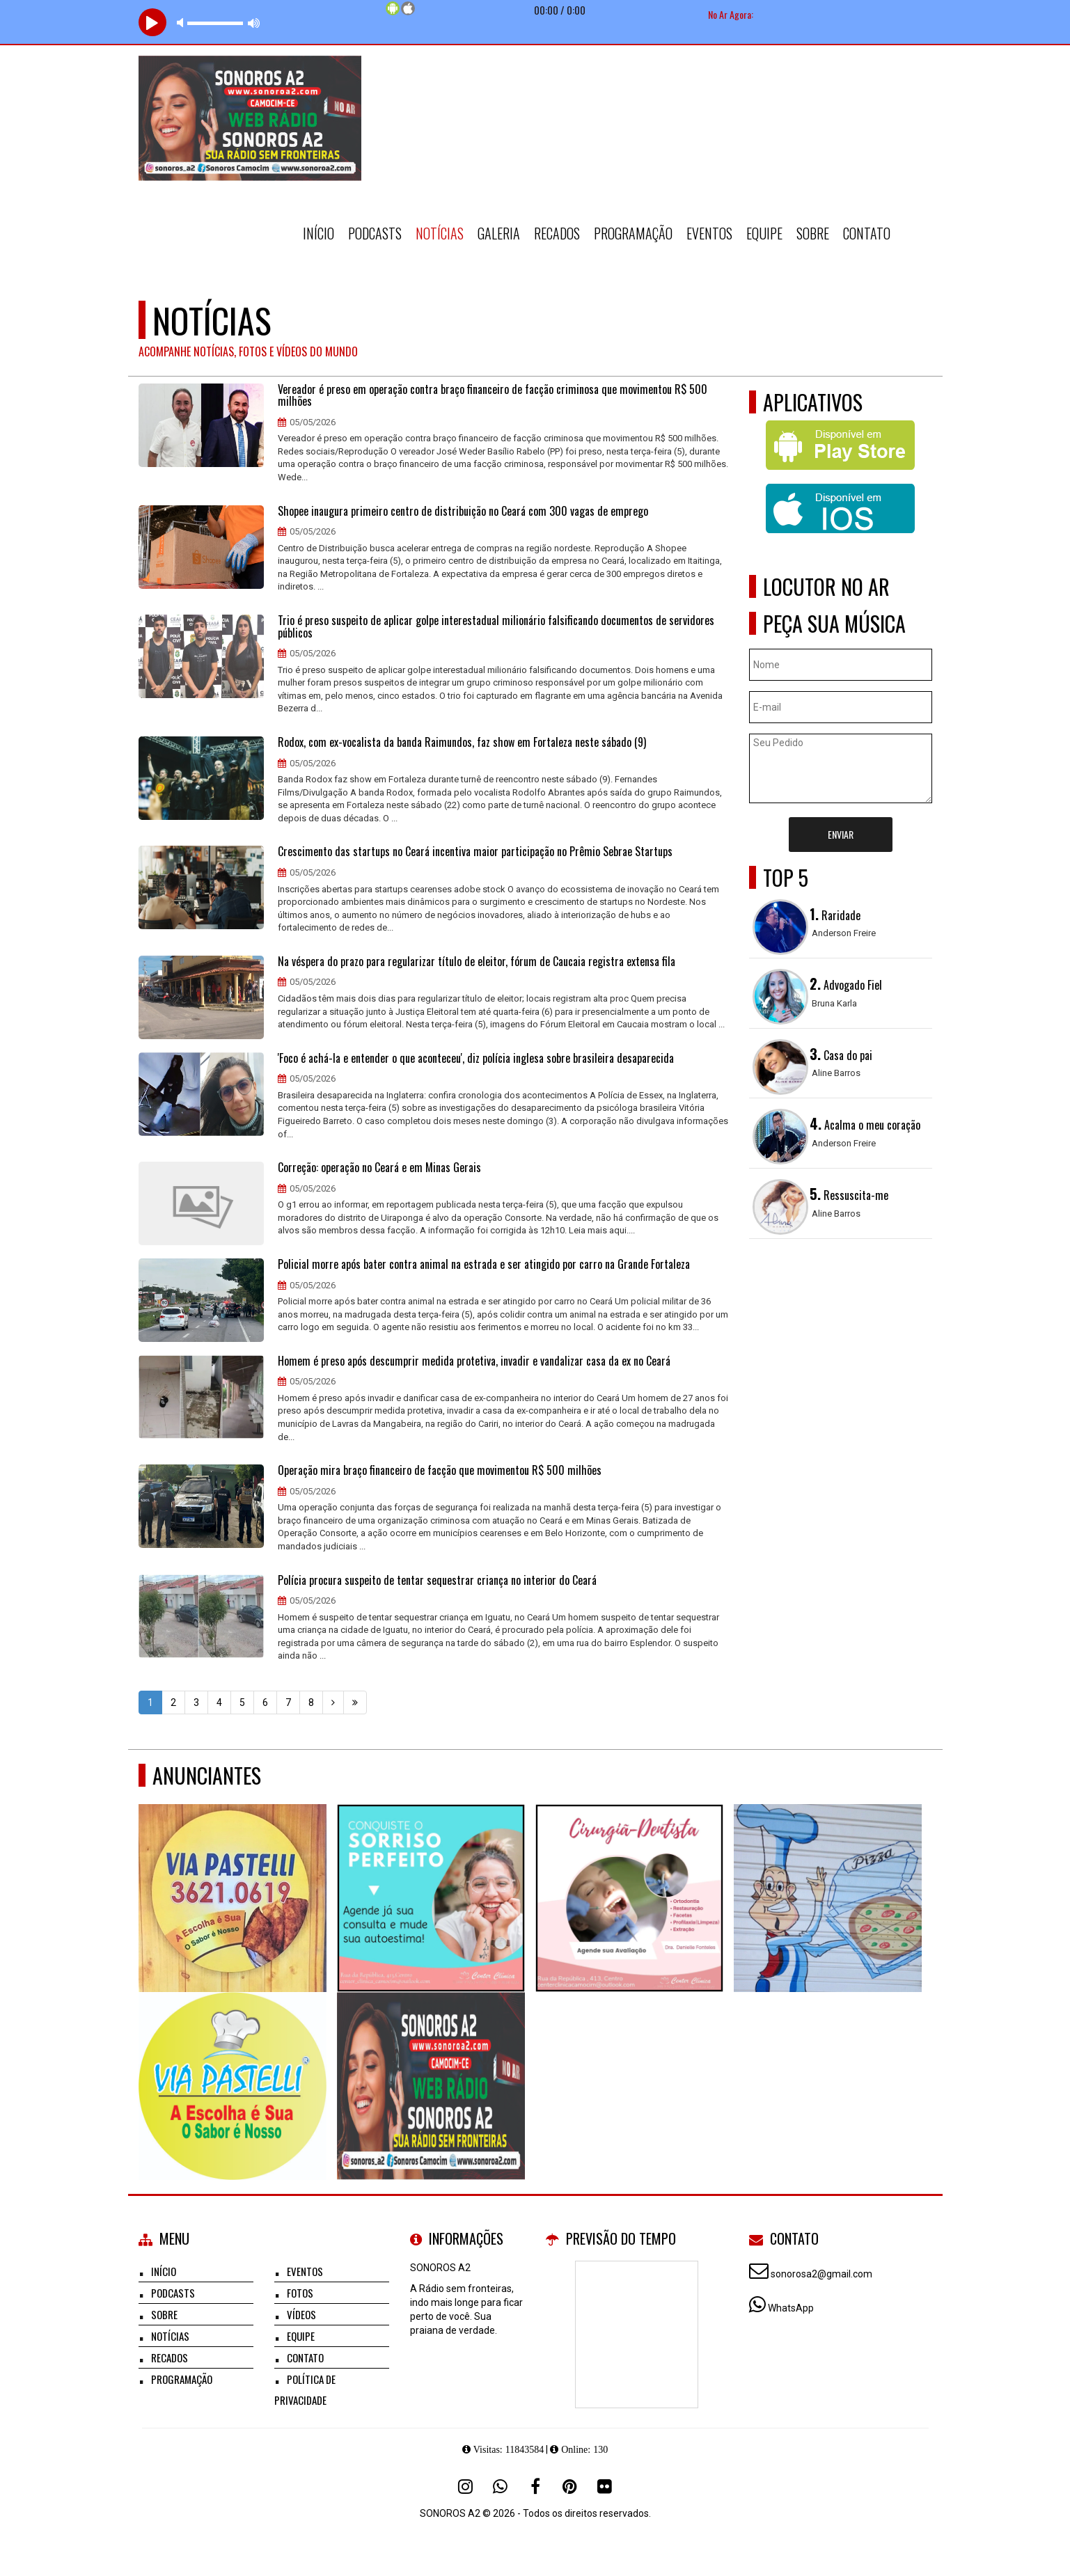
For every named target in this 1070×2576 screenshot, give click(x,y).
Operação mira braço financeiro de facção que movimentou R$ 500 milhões (439, 1470)
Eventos (709, 233)
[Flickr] (605, 2486)
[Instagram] (465, 2486)
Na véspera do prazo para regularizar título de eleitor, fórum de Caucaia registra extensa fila (476, 962)
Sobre (812, 233)
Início (318, 233)
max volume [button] (254, 22)
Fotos (300, 2292)
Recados (557, 233)
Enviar (840, 834)
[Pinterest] (570, 2486)
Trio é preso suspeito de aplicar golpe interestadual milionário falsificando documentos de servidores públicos (496, 627)
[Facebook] (535, 2486)
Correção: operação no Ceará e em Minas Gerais (379, 1168)
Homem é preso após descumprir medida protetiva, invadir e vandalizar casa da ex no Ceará (474, 1361)
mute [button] (182, 22)
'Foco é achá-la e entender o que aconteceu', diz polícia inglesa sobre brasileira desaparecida (476, 1058)
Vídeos (301, 2314)
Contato (866, 233)
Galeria (499, 233)
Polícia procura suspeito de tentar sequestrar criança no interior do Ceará (437, 1580)
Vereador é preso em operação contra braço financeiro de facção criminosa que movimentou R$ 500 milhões (492, 396)
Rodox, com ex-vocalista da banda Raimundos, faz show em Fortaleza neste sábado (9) (462, 742)
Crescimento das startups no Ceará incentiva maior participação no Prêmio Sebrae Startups (475, 852)
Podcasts (375, 233)
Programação (633, 233)
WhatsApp (791, 2308)
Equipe (764, 233)
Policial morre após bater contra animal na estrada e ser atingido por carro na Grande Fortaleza (484, 1264)
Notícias (440, 233)
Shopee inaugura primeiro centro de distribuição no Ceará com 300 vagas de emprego (463, 511)
